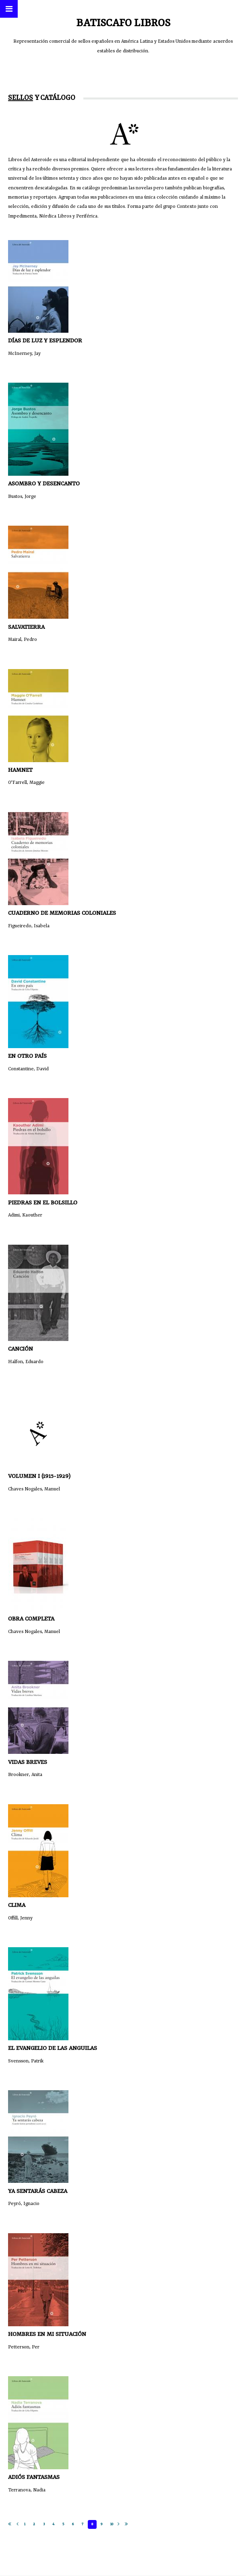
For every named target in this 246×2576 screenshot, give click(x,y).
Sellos (20, 98)
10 (111, 2524)
